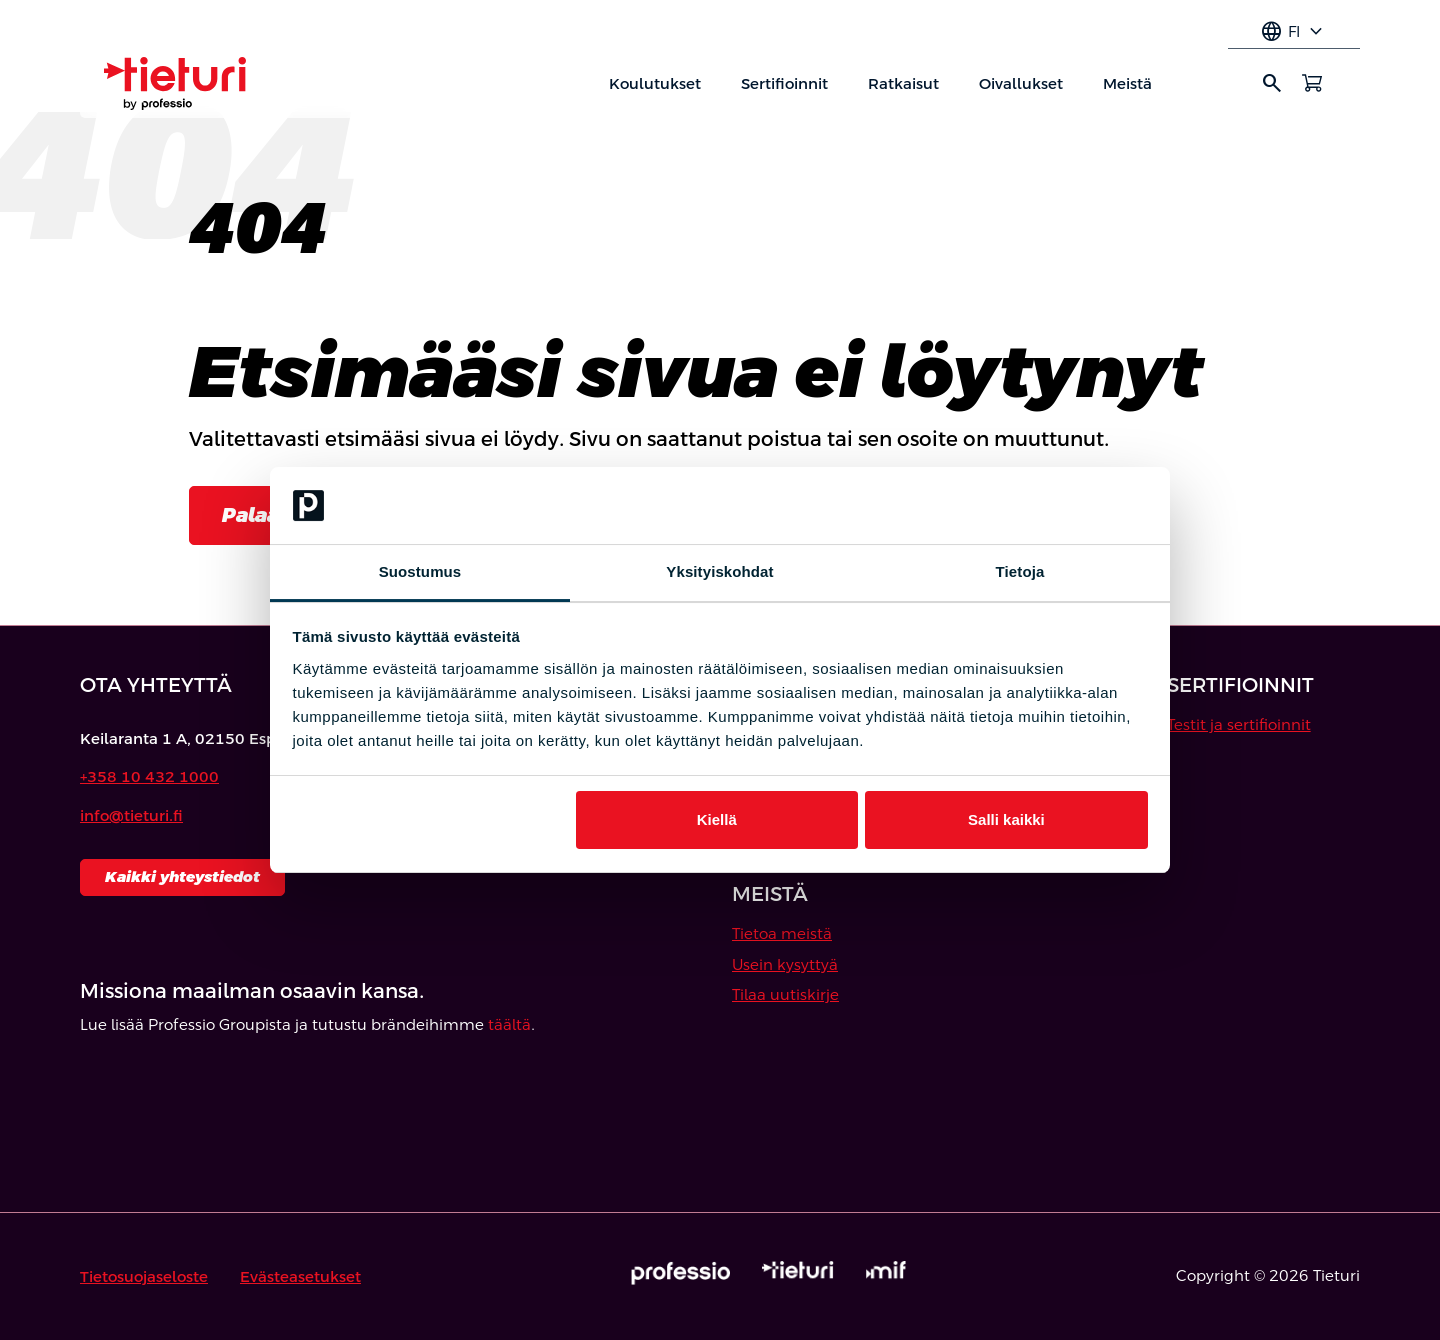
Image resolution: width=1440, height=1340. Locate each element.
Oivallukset (1021, 83)
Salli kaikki (1006, 819)
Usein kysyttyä (785, 964)
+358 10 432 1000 (149, 776)
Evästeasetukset (300, 1276)
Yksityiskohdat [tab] (719, 571)
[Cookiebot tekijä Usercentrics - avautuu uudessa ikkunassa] (1060, 506)
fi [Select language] (1294, 32)
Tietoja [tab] (1020, 571)
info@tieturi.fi (131, 815)
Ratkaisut (903, 83)
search (1272, 83)
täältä (509, 1024)
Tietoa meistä (782, 933)
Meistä (1127, 83)
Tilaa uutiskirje (785, 994)
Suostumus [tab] (420, 571)
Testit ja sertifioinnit (1239, 724)
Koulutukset (655, 83)
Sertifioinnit (784, 83)
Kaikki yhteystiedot (182, 876)
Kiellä (717, 819)
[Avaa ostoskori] (1312, 83)
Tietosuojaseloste (144, 1276)
